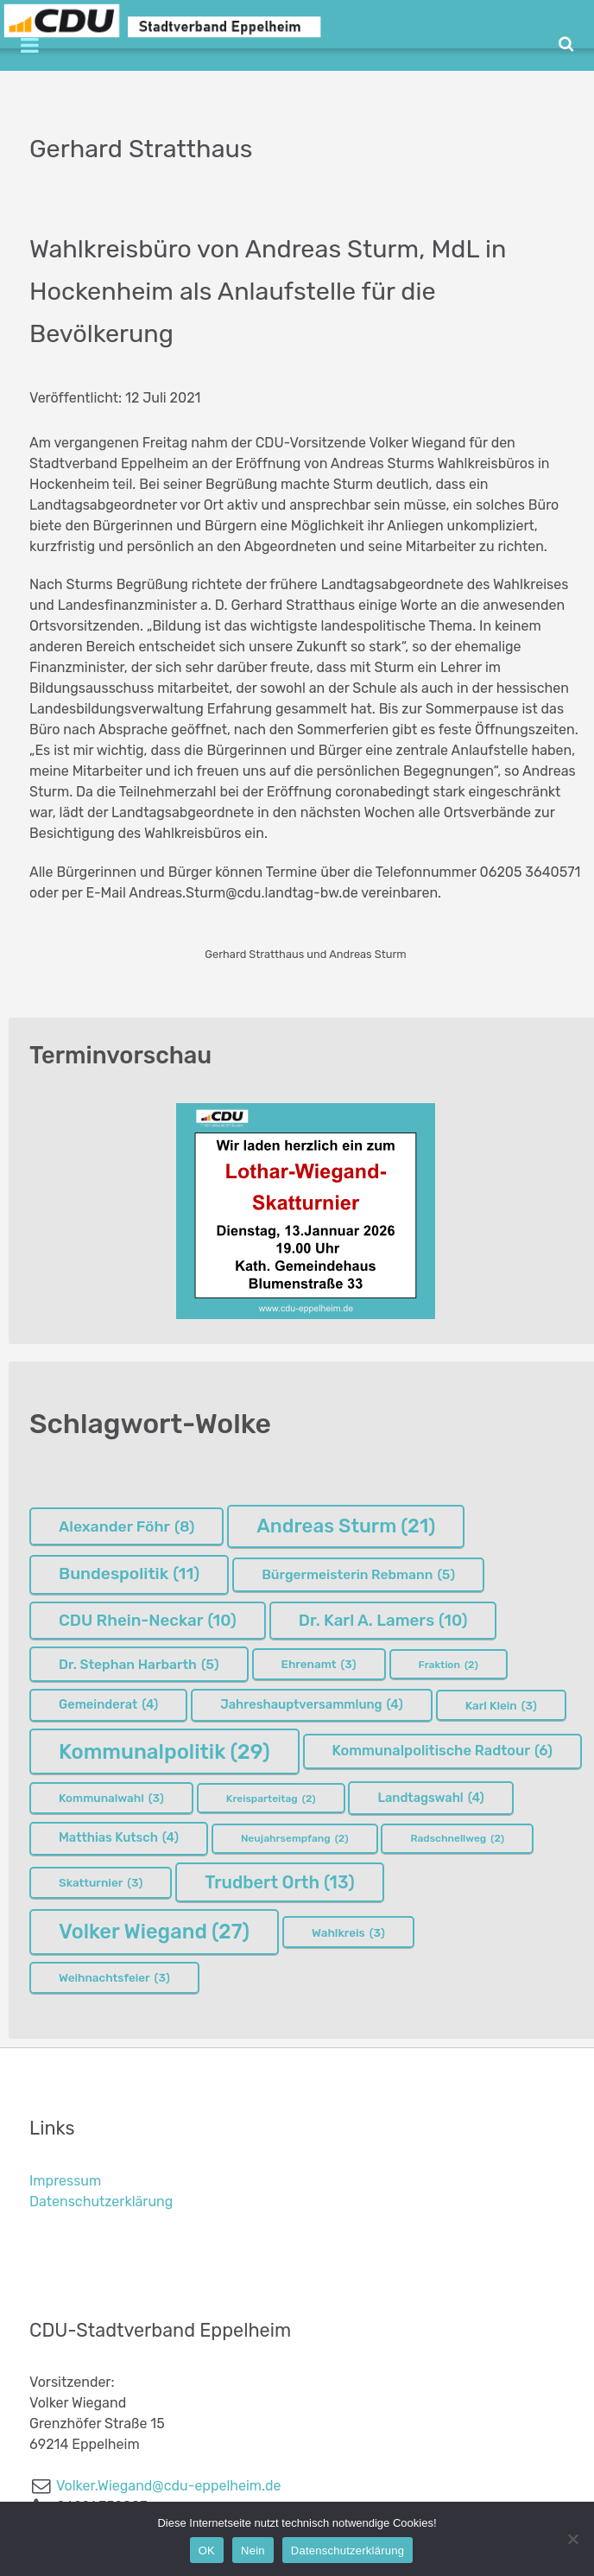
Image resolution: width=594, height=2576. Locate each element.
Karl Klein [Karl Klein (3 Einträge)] (501, 1705)
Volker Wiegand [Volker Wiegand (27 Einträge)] (154, 1932)
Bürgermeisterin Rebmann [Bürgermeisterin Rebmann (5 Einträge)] (358, 1574)
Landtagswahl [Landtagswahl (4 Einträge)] (430, 1798)
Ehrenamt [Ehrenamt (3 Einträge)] (319, 1663)
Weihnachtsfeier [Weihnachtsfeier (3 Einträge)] (114, 1977)
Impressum (65, 2181)
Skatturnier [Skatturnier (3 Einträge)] (100, 1882)
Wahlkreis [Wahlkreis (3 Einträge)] (348, 1932)
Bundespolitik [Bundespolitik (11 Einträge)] (129, 1574)
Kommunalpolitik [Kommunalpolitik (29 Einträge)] (164, 1751)
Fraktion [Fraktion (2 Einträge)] (448, 1664)
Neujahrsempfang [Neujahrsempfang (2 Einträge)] (295, 1838)
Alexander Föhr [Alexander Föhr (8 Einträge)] (126, 1526)
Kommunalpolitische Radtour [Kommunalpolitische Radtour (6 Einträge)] (442, 1751)
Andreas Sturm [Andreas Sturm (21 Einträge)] (345, 1526)
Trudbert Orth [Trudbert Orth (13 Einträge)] (279, 1882)
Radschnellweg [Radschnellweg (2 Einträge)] (457, 1838)
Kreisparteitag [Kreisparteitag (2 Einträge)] (271, 1798)
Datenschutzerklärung (101, 2201)
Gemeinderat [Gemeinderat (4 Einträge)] (108, 1705)
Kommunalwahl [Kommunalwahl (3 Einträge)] (111, 1797)
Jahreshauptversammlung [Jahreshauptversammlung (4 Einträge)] (311, 1705)
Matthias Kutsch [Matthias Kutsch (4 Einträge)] (119, 1838)
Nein (253, 2550)
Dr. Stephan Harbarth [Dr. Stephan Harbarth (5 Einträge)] (139, 1664)
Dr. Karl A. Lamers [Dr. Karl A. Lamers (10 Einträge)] (383, 1620)
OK (207, 2550)
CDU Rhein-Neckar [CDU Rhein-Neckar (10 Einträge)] (148, 1620)
